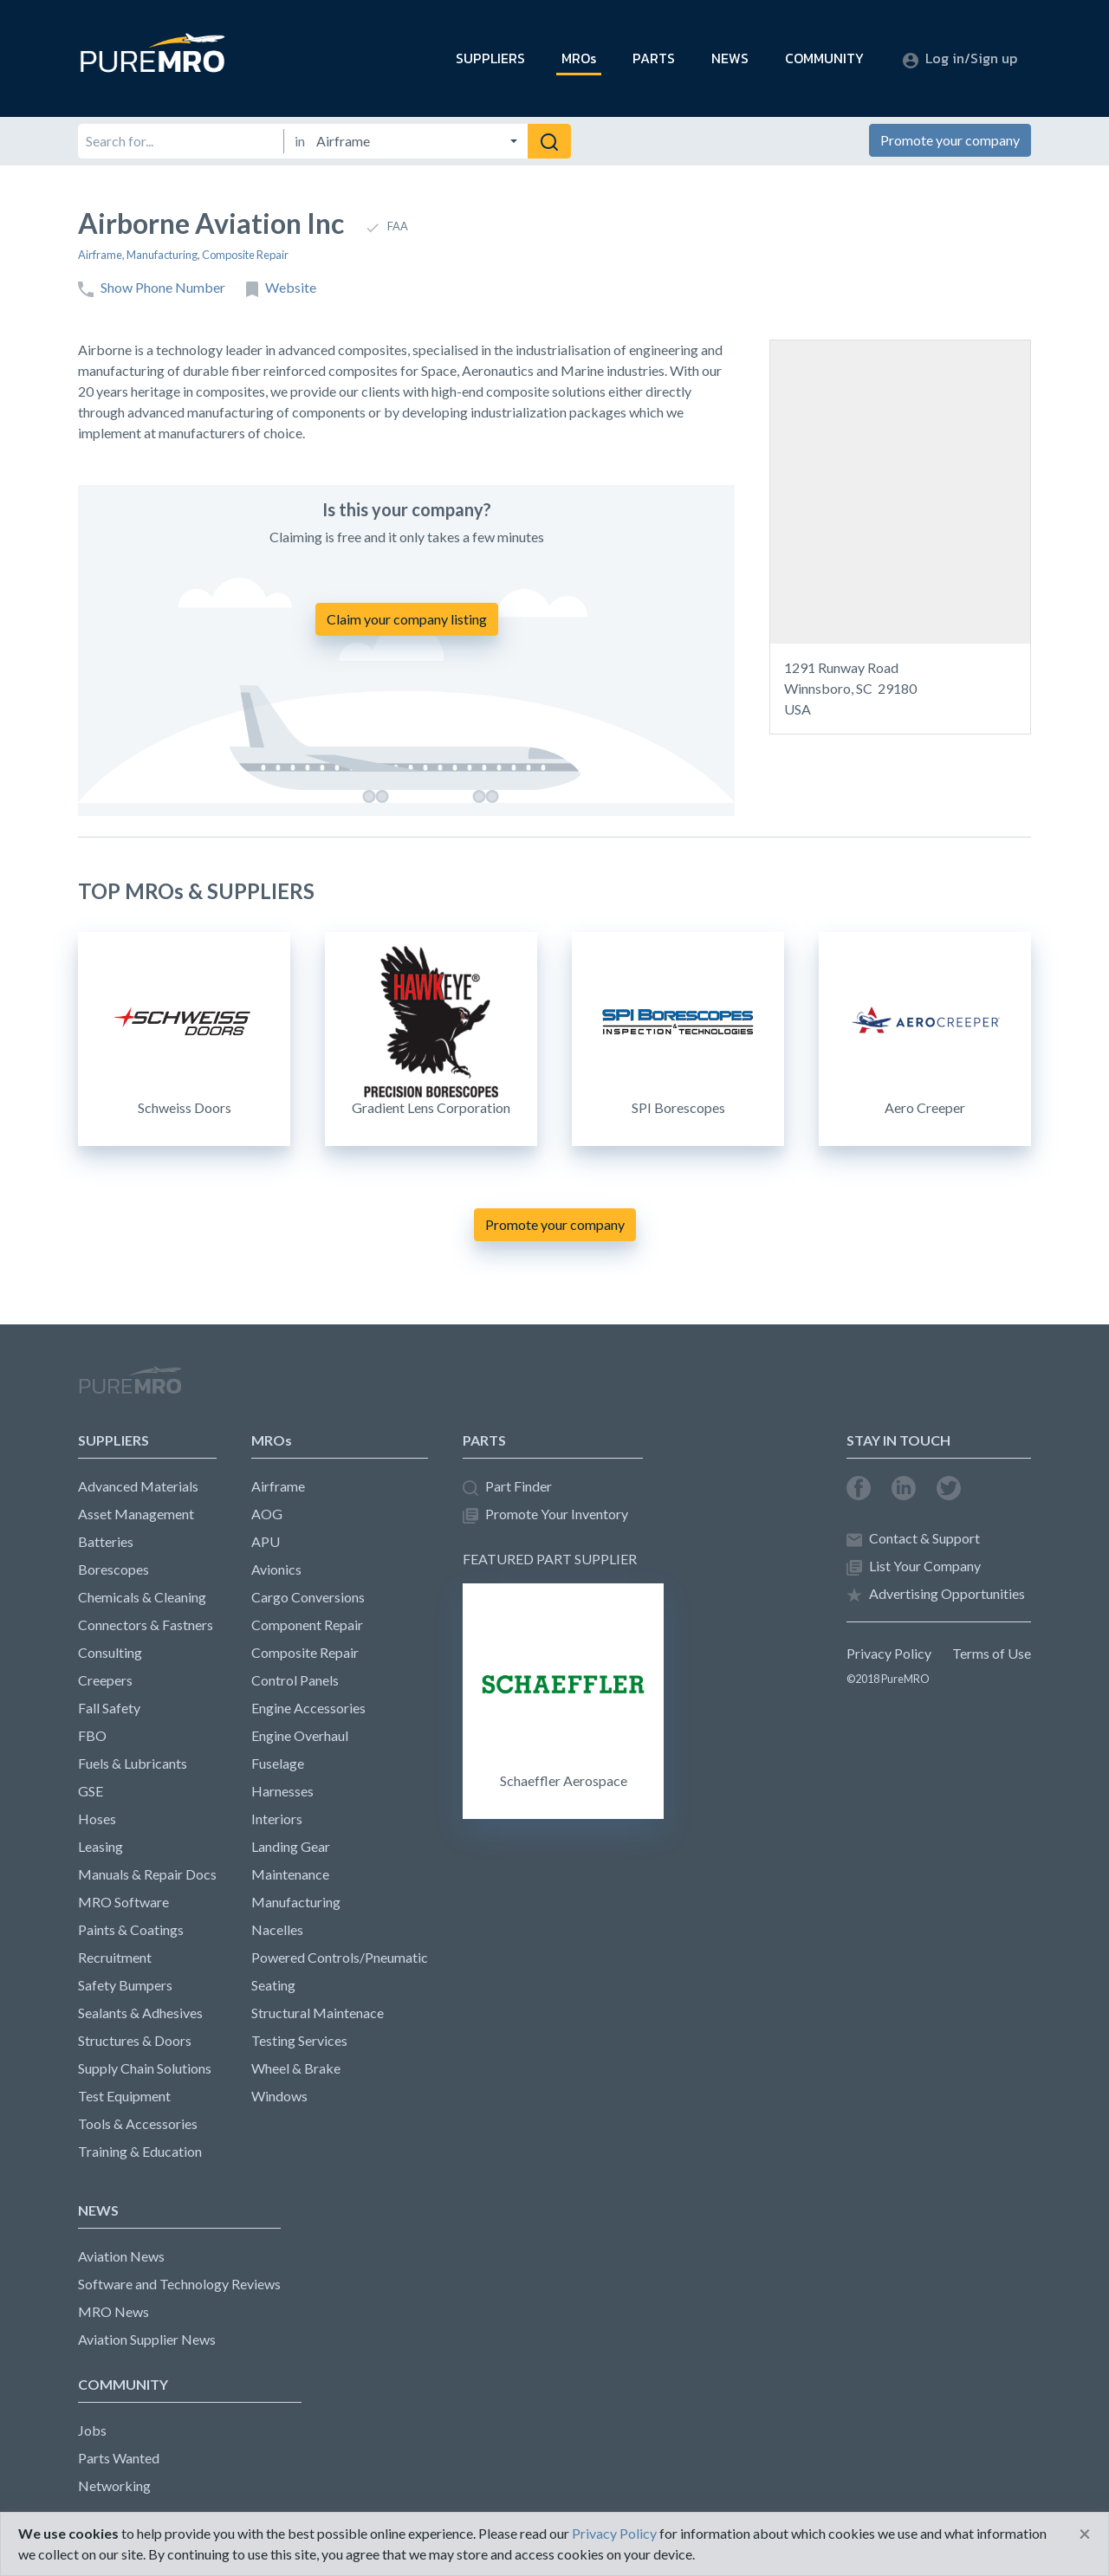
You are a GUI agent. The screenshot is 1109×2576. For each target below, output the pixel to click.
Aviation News (121, 2256)
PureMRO (130, 1387)
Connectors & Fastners (145, 1624)
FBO (92, 1735)
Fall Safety (109, 1707)
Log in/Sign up (960, 58)
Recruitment (115, 1957)
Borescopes (113, 1569)
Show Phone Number (151, 288)
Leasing (100, 1846)
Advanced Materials (138, 1486)
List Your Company (913, 1566)
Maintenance (290, 1874)
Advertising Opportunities (935, 1594)
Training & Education (140, 2151)
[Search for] (180, 141)
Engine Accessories (308, 1707)
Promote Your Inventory (545, 1514)
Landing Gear (290, 1846)
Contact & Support (913, 1539)
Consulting (110, 1652)
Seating (273, 1985)
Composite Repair (245, 255)
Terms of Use (991, 1653)
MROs (578, 58)
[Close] (1084, 2533)
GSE (90, 1791)
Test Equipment (124, 2095)
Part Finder (507, 1487)
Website (281, 288)
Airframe (100, 255)
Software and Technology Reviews (179, 2283)
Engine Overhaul (299, 1735)
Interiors (276, 1818)
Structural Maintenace (317, 2012)
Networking (114, 2485)
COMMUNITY (824, 58)
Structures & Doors (134, 2040)
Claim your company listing (407, 619)
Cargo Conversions (308, 1597)
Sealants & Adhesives (140, 2012)
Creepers (105, 1680)
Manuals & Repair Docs (147, 1874)
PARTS (653, 58)
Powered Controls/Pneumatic (339, 1957)
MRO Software (123, 1901)
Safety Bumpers (125, 1985)
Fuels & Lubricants (132, 1763)
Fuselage (277, 1763)
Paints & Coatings (131, 1929)
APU (265, 1541)
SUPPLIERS (490, 58)
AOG (266, 1513)
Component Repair (307, 1624)
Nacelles (277, 1929)
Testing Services (299, 2040)
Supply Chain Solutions (144, 2068)
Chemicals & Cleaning (142, 1597)
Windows (279, 2095)
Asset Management (136, 1513)
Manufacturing (162, 255)
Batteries (105, 1541)
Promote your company (950, 140)
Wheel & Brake (295, 2068)
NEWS (730, 58)
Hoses (97, 1818)
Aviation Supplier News (147, 2339)
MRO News (113, 2311)
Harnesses (282, 1791)
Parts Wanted (118, 2458)
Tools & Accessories (138, 2123)
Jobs (92, 2430)
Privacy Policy (888, 1653)
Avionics (276, 1569)
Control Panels (295, 1680)
